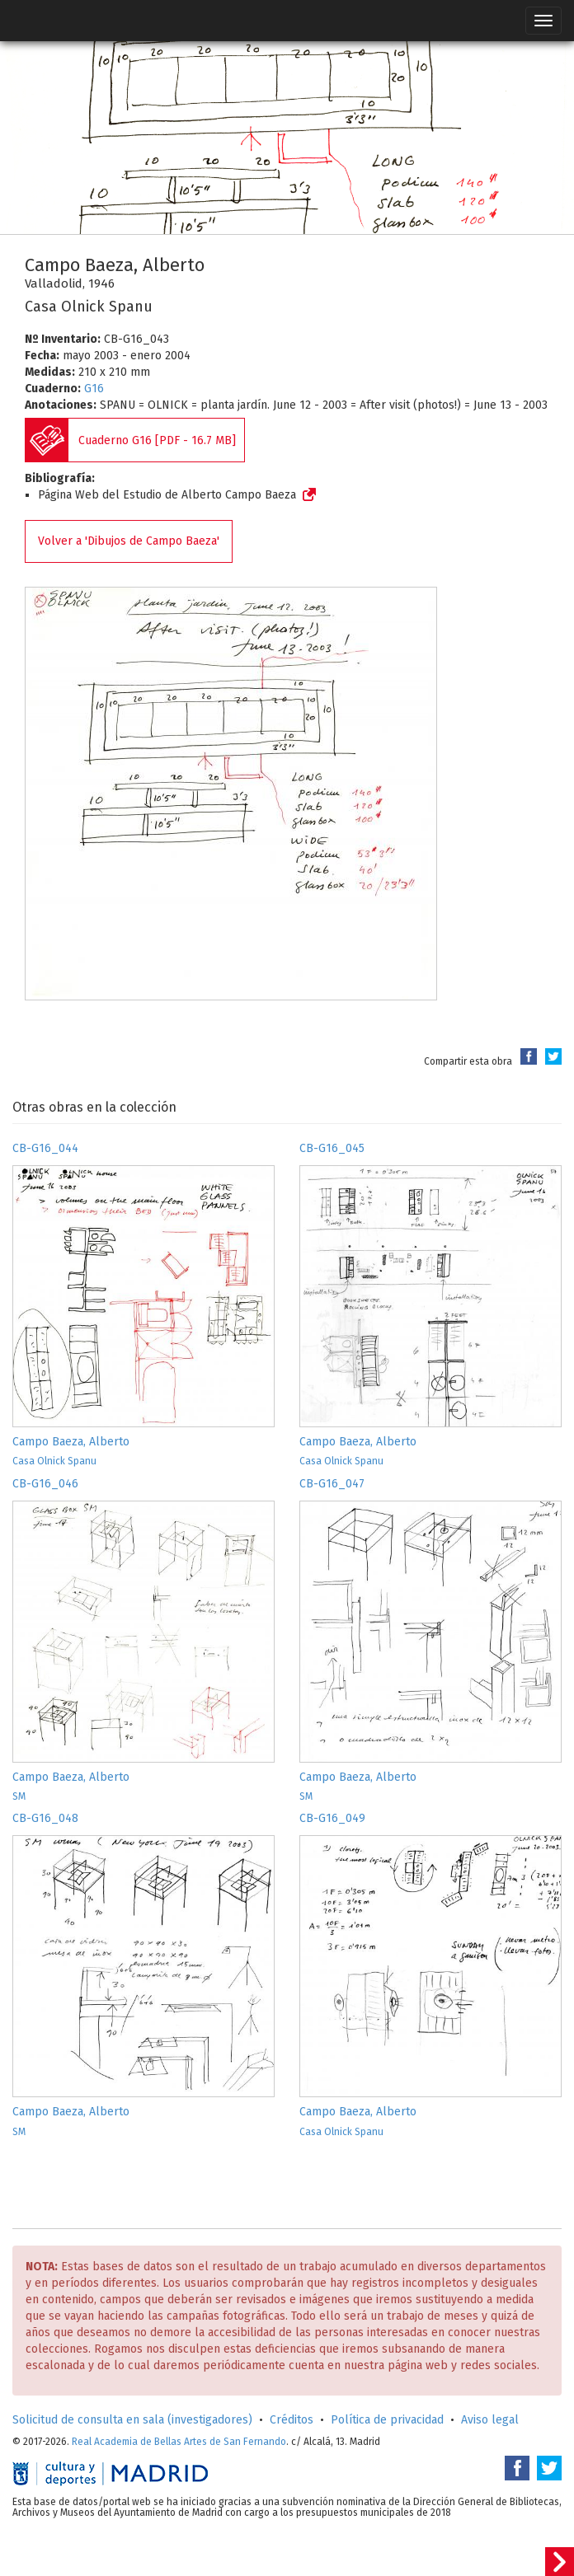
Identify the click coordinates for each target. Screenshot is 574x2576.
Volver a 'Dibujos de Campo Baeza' (128, 541)
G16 (94, 389)
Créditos (291, 2420)
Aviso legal (490, 2420)
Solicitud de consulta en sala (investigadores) (132, 2420)
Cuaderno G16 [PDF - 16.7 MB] (157, 440)
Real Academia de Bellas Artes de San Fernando (179, 2441)
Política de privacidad (387, 2420)
